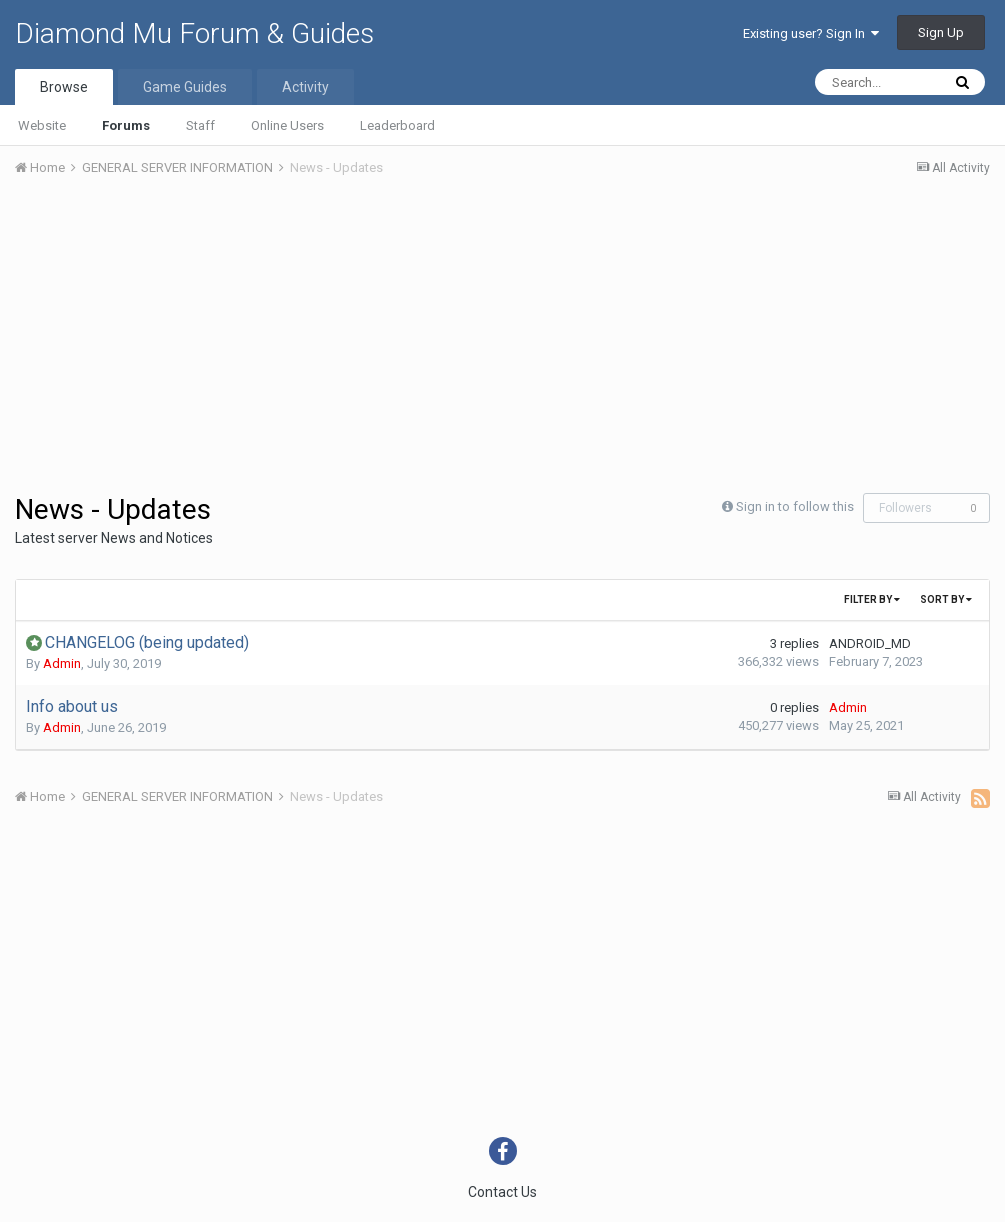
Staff (200, 125)
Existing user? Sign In (811, 33)
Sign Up (941, 32)
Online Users (287, 125)
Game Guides (185, 87)
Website (42, 125)
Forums (126, 125)
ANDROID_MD (870, 643)
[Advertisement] (249, 343)
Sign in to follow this (795, 506)
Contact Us (502, 1192)
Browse (64, 87)
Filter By (872, 599)
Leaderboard (397, 125)
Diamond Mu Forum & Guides (194, 33)
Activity (305, 87)
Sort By (946, 599)
